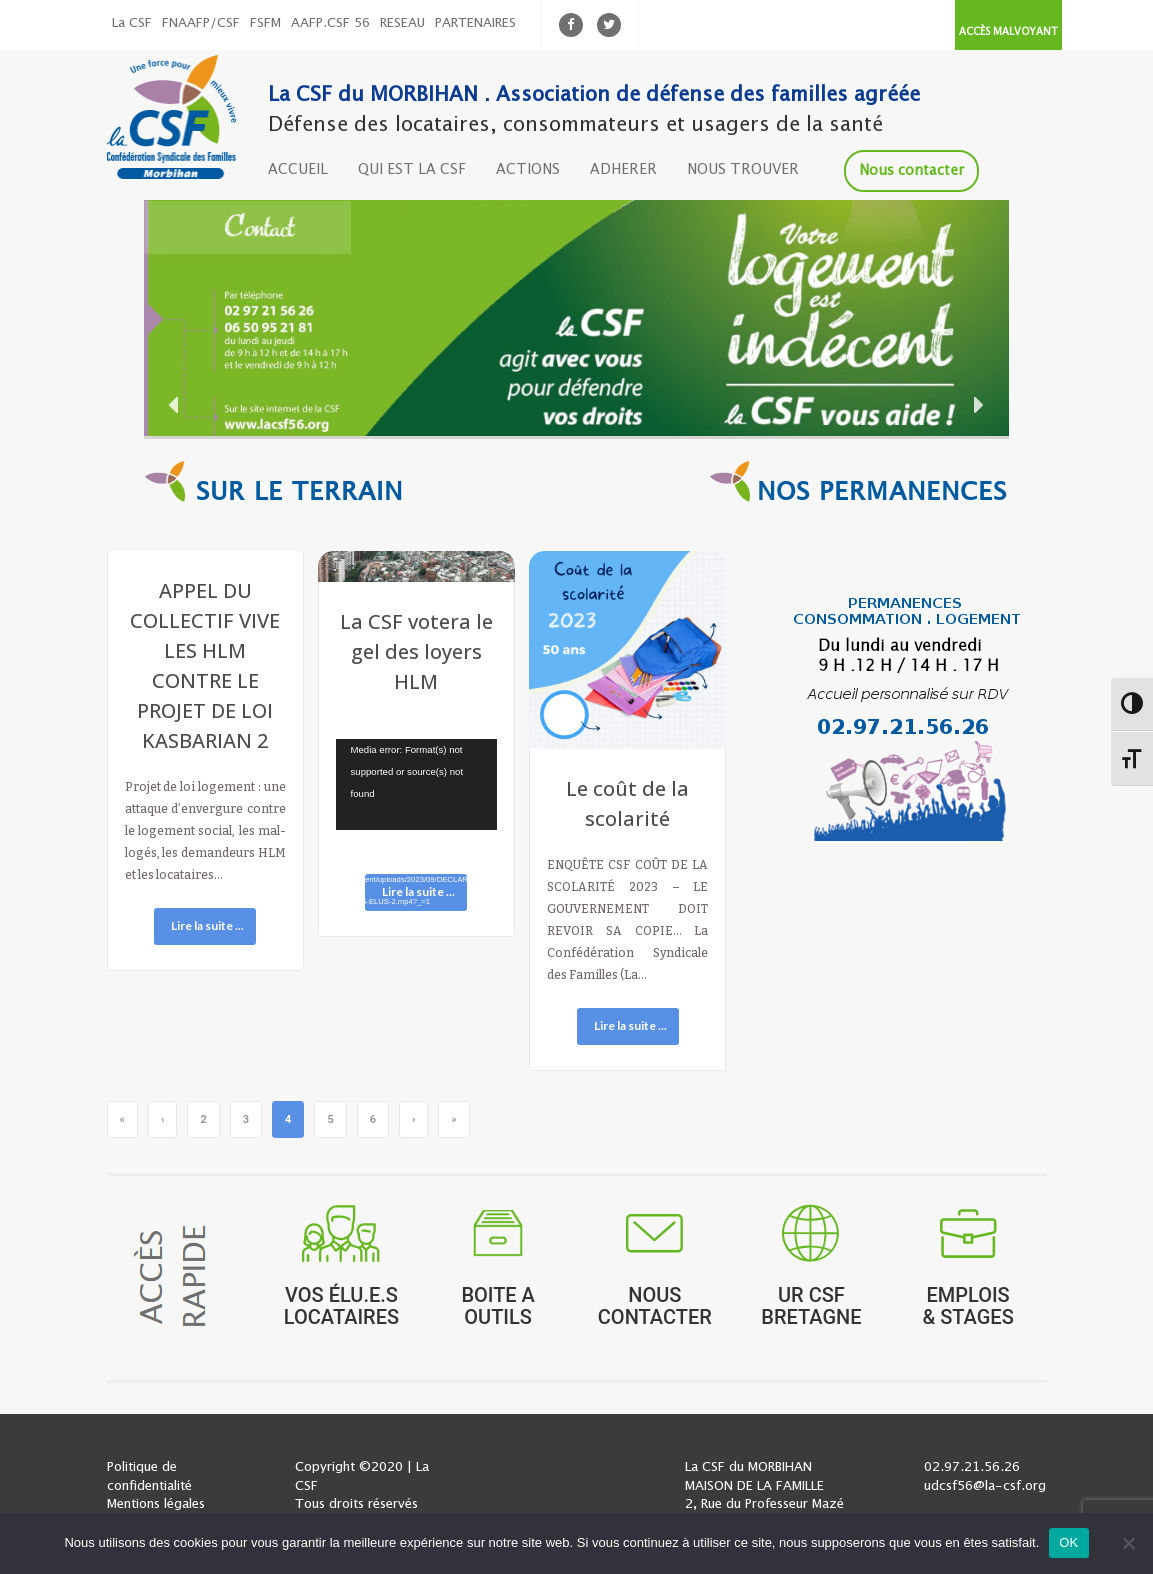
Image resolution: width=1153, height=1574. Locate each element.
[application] (417, 784)
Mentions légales (156, 1504)
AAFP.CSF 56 (330, 23)
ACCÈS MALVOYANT (1008, 32)
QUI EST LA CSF (412, 170)
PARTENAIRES (475, 23)
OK (1068, 1542)
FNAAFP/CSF (201, 23)
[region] (576, 318)
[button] (576, 318)
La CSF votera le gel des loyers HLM (416, 651)
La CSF (132, 23)
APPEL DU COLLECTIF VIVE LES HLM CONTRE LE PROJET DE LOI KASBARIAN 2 (205, 665)
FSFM (265, 23)
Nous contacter (911, 171)
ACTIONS (528, 170)
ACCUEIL (298, 170)
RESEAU (402, 23)
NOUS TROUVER (743, 170)
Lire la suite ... (207, 925)
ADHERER (623, 170)
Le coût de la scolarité (627, 803)
